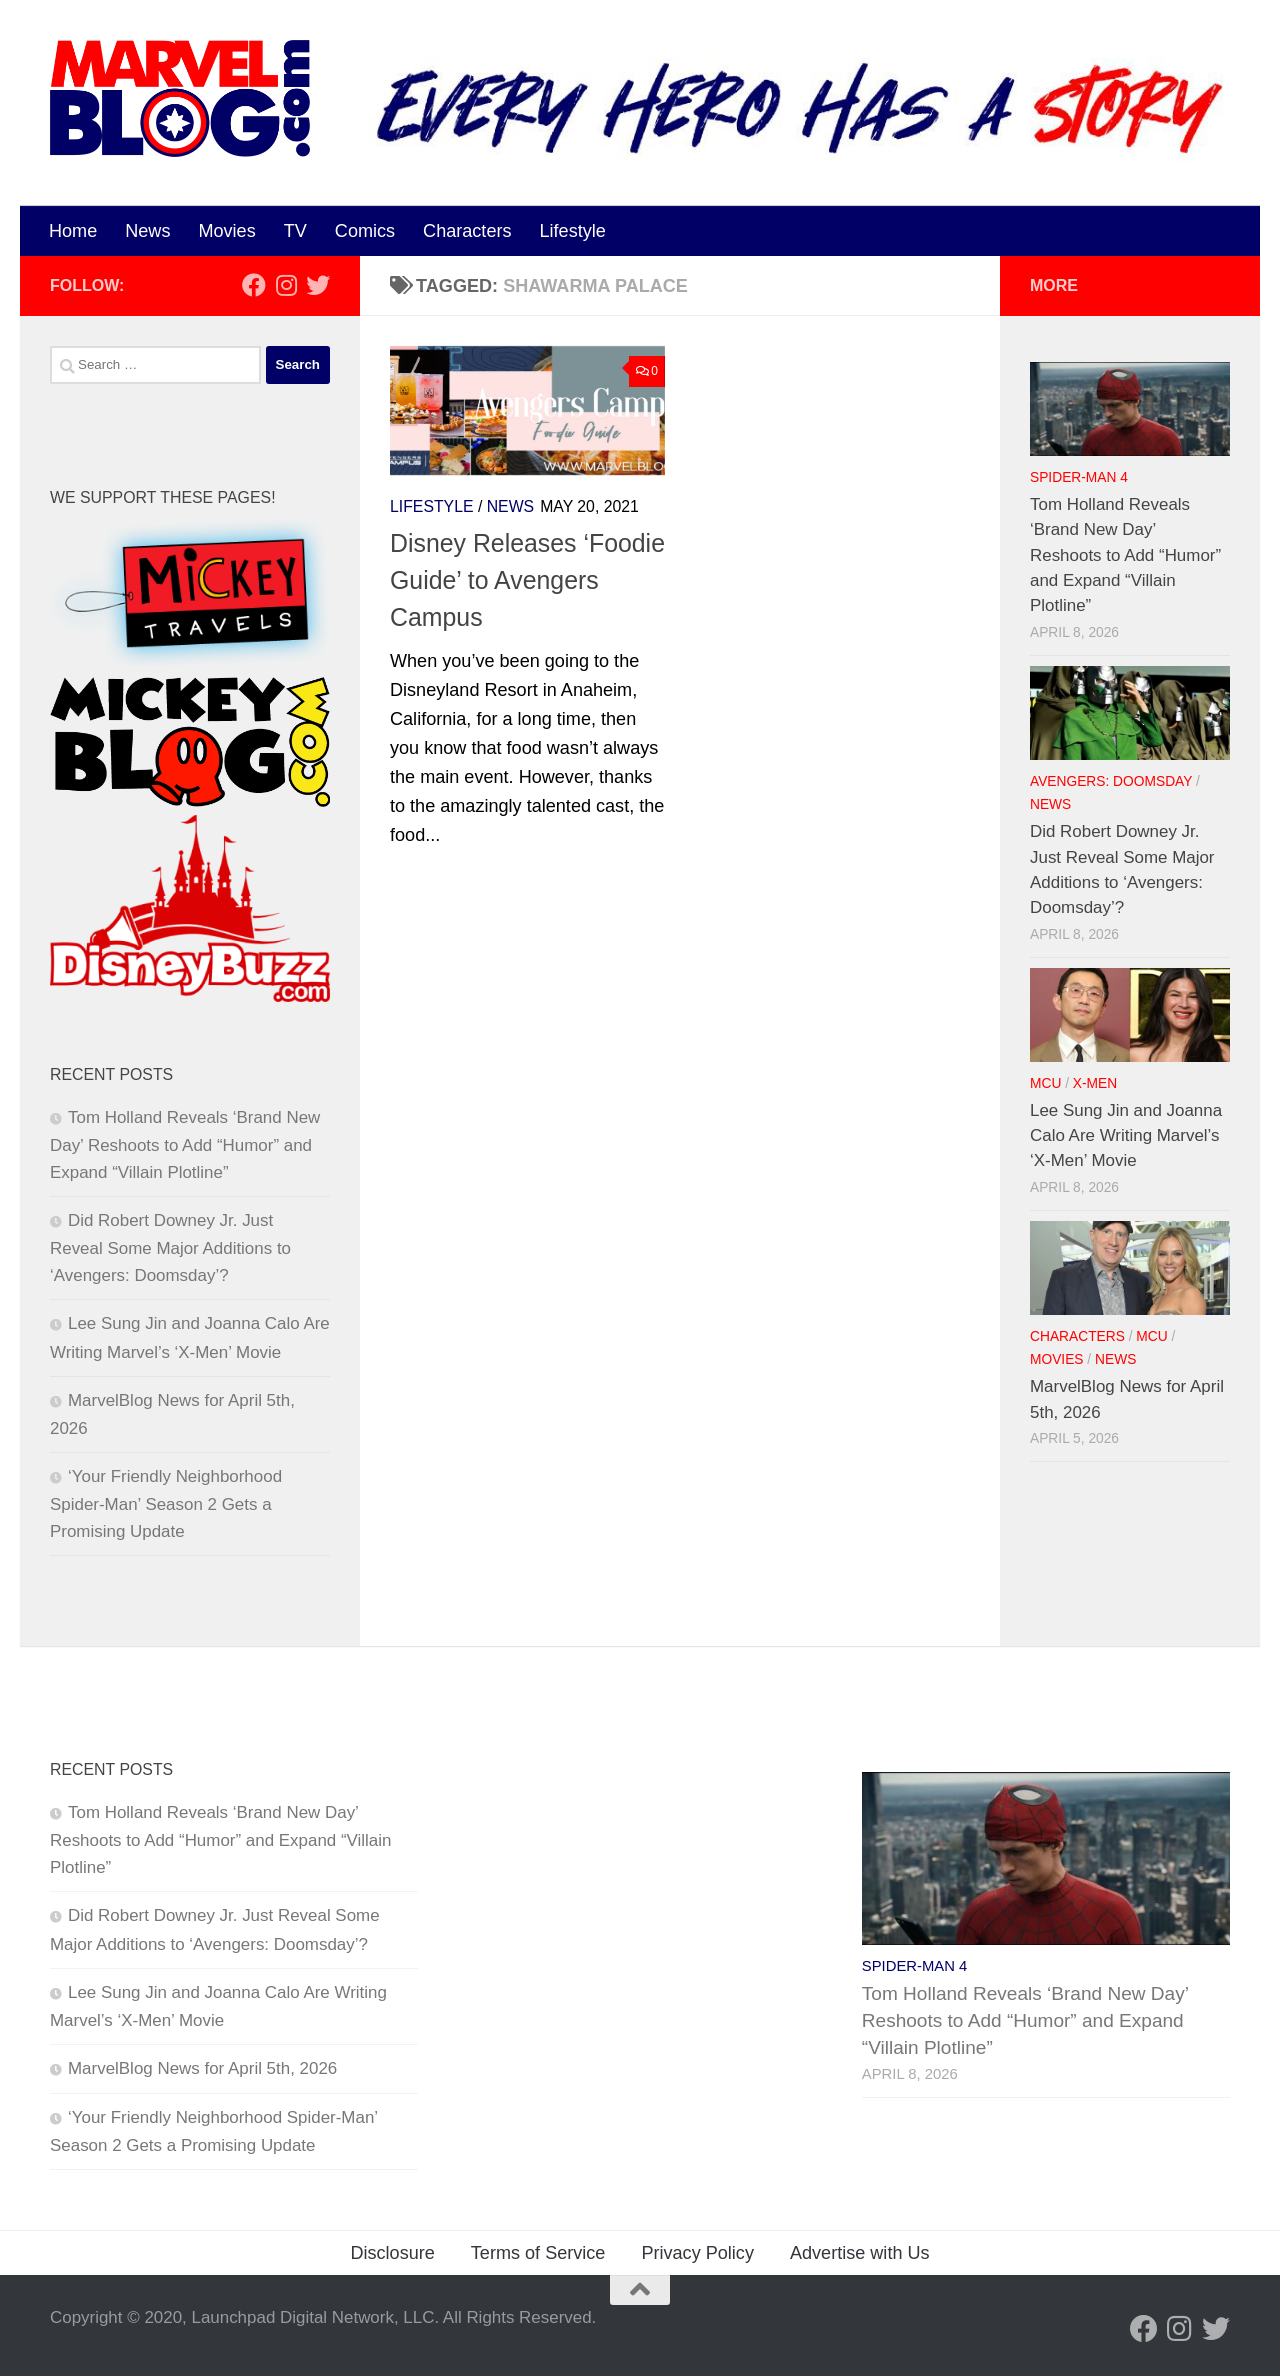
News (147, 231)
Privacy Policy (697, 2253)
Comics (365, 231)
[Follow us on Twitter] (318, 285)
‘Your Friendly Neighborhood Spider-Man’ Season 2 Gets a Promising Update (166, 1504)
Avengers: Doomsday (1111, 781)
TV (295, 231)
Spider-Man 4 (1079, 477)
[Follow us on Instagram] (286, 285)
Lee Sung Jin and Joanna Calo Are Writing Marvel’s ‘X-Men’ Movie (1126, 1135)
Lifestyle (573, 231)
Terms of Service (538, 2253)
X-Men (1095, 1083)
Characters (467, 231)
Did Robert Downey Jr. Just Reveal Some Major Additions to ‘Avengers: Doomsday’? (170, 1248)
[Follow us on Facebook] (254, 285)
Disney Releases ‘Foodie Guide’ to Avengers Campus (527, 580)
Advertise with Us (860, 2253)
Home (73, 231)
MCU (1045, 1083)
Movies (226, 231)
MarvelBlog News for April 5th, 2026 (202, 2068)
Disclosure (392, 2253)
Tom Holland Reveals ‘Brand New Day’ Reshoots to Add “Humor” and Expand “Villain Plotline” (185, 1145)
